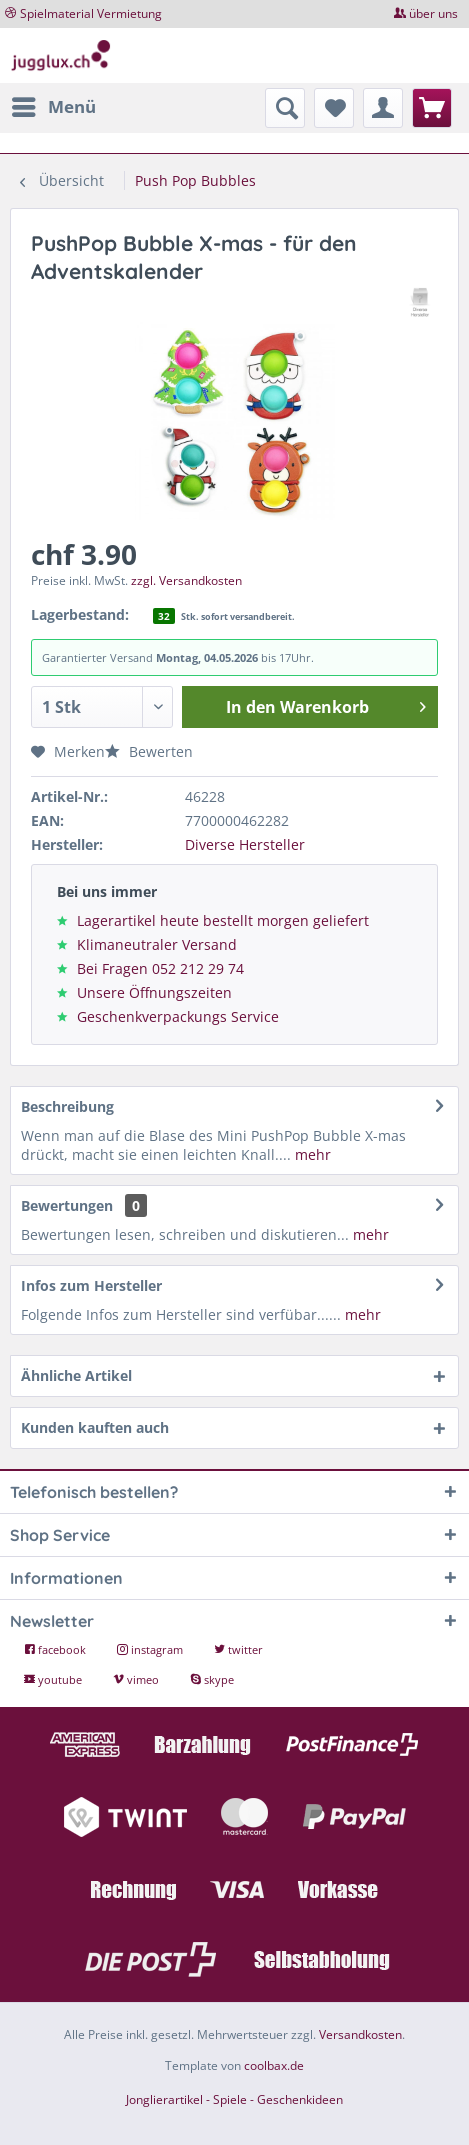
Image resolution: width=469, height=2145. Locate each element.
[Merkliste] (334, 108)
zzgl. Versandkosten (186, 580)
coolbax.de (274, 2065)
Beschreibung (67, 1106)
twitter (238, 1649)
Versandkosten (360, 2034)
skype (212, 1679)
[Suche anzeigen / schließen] (285, 108)
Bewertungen (67, 1205)
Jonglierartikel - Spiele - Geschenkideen (234, 2099)
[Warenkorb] (432, 108)
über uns (433, 13)
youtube (54, 1679)
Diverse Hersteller (245, 844)
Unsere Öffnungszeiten (154, 992)
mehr (311, 1154)
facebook (56, 1649)
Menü (54, 104)
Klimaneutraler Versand (157, 944)
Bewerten (149, 751)
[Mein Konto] (383, 108)
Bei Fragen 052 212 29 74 (160, 968)
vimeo (137, 1679)
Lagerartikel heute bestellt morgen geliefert (223, 920)
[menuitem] (53, 107)
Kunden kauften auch (95, 1427)
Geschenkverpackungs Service (178, 1016)
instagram (151, 1649)
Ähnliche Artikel (76, 1375)
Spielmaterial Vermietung (91, 13)
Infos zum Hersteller (91, 1285)
